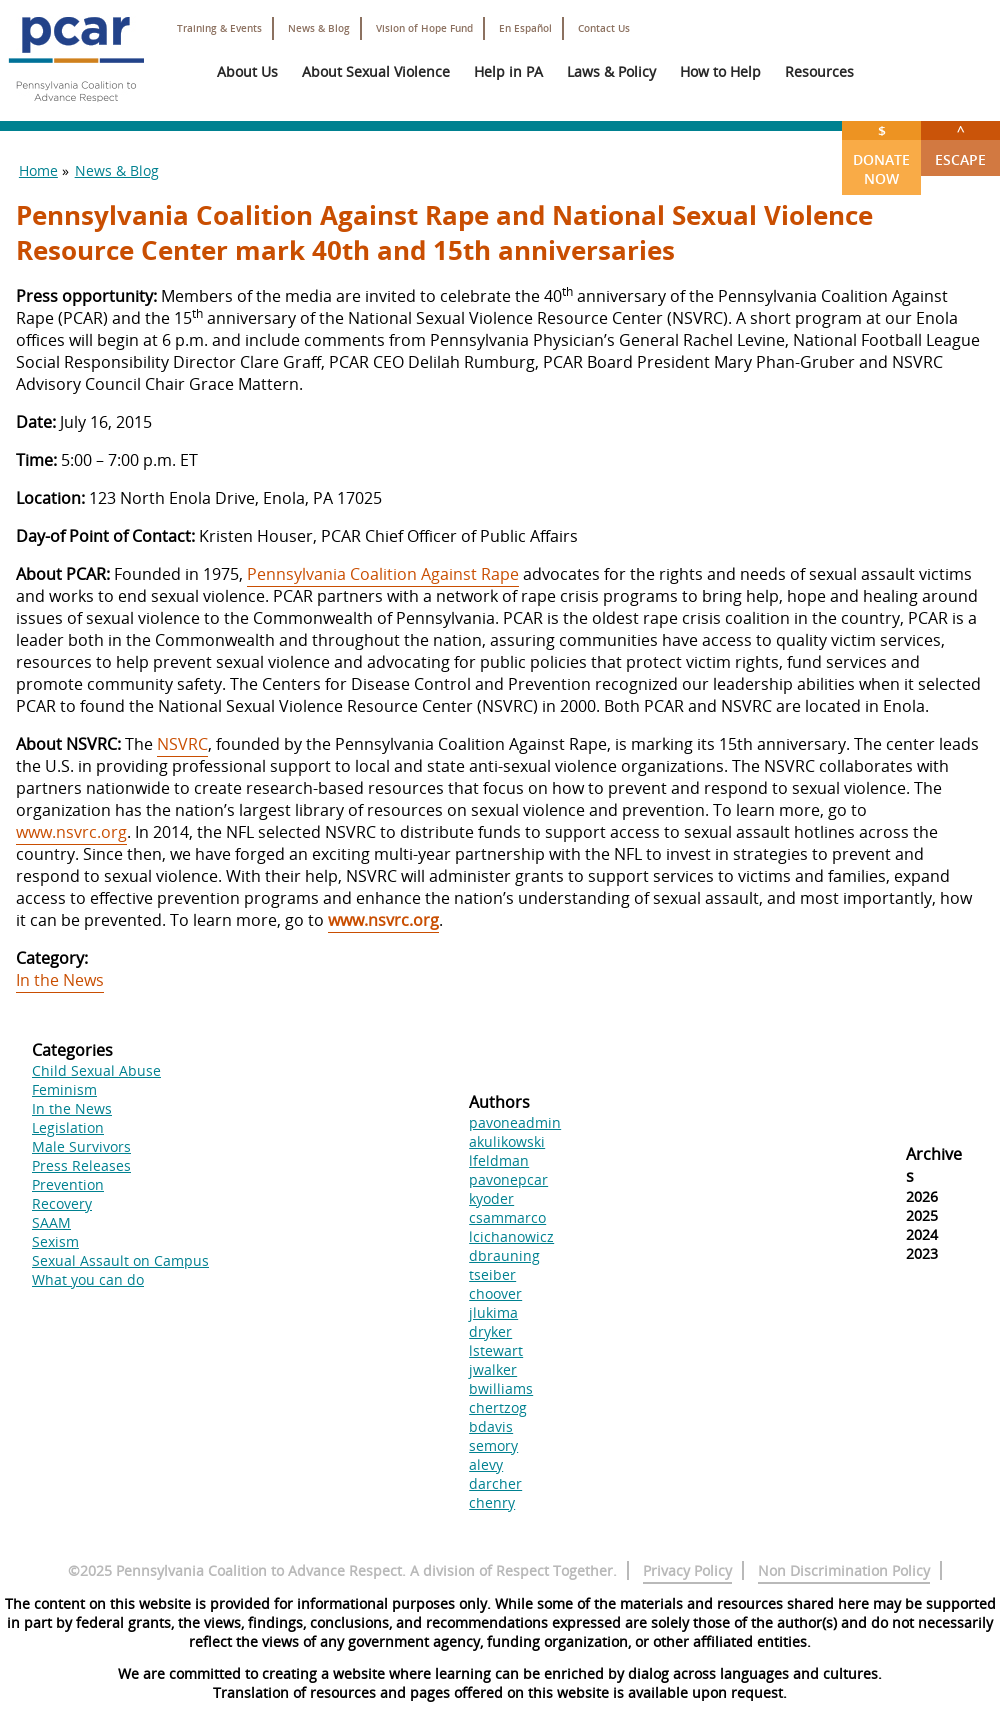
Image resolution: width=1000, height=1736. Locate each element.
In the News (60, 980)
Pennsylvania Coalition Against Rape (383, 574)
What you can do (88, 1279)
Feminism (64, 1089)
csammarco (507, 1217)
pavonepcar (508, 1179)
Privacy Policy (687, 1570)
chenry (492, 1502)
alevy (486, 1464)
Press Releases (81, 1165)
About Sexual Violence (376, 71)
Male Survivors (81, 1146)
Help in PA (508, 71)
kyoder (491, 1198)
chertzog (498, 1407)
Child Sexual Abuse (96, 1070)
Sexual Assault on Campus (120, 1260)
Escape (960, 145)
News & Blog (319, 28)
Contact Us (604, 28)
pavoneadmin (515, 1122)
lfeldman (499, 1160)
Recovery (62, 1203)
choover (495, 1293)
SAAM (51, 1222)
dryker (490, 1331)
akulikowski (507, 1141)
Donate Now (881, 154)
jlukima (493, 1312)
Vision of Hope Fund (424, 28)
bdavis (491, 1426)
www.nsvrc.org (71, 832)
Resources (819, 71)
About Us (247, 71)
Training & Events (219, 28)
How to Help (720, 71)
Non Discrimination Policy (844, 1570)
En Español (525, 28)
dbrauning (504, 1255)
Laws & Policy (611, 71)
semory (493, 1445)
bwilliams (501, 1388)
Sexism (55, 1241)
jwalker (493, 1369)
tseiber (492, 1274)
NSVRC (182, 744)
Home (38, 170)
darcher (495, 1483)
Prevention (68, 1184)
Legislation (68, 1127)
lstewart (496, 1350)
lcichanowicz (511, 1236)
